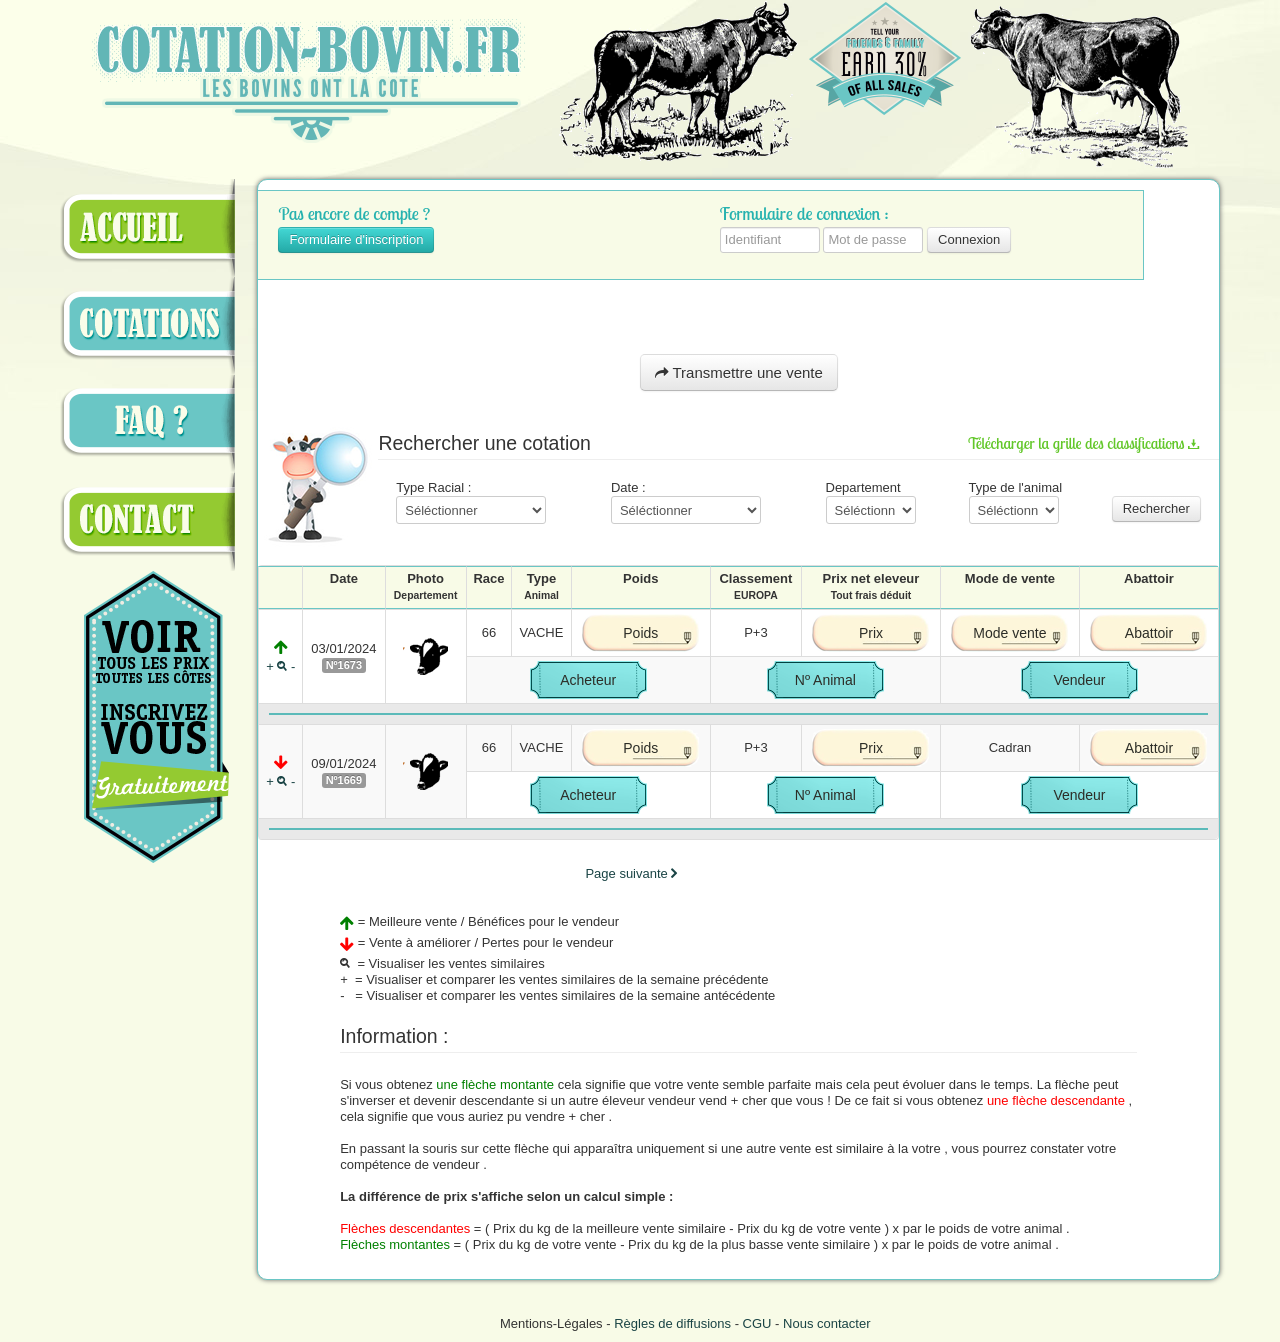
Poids (640, 633)
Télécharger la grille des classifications (1083, 442)
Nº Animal (825, 680)
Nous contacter (826, 1323)
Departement (871, 502)
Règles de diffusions (672, 1323)
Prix (871, 633)
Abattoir (1149, 633)
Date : (686, 502)
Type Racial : (471, 502)
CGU (757, 1323)
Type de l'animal (1016, 502)
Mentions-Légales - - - (685, 1323)
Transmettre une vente (739, 372)
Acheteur (588, 680)
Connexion (969, 239)
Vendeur (1079, 680)
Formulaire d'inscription (356, 239)
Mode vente (1009, 633)
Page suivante (631, 873)
